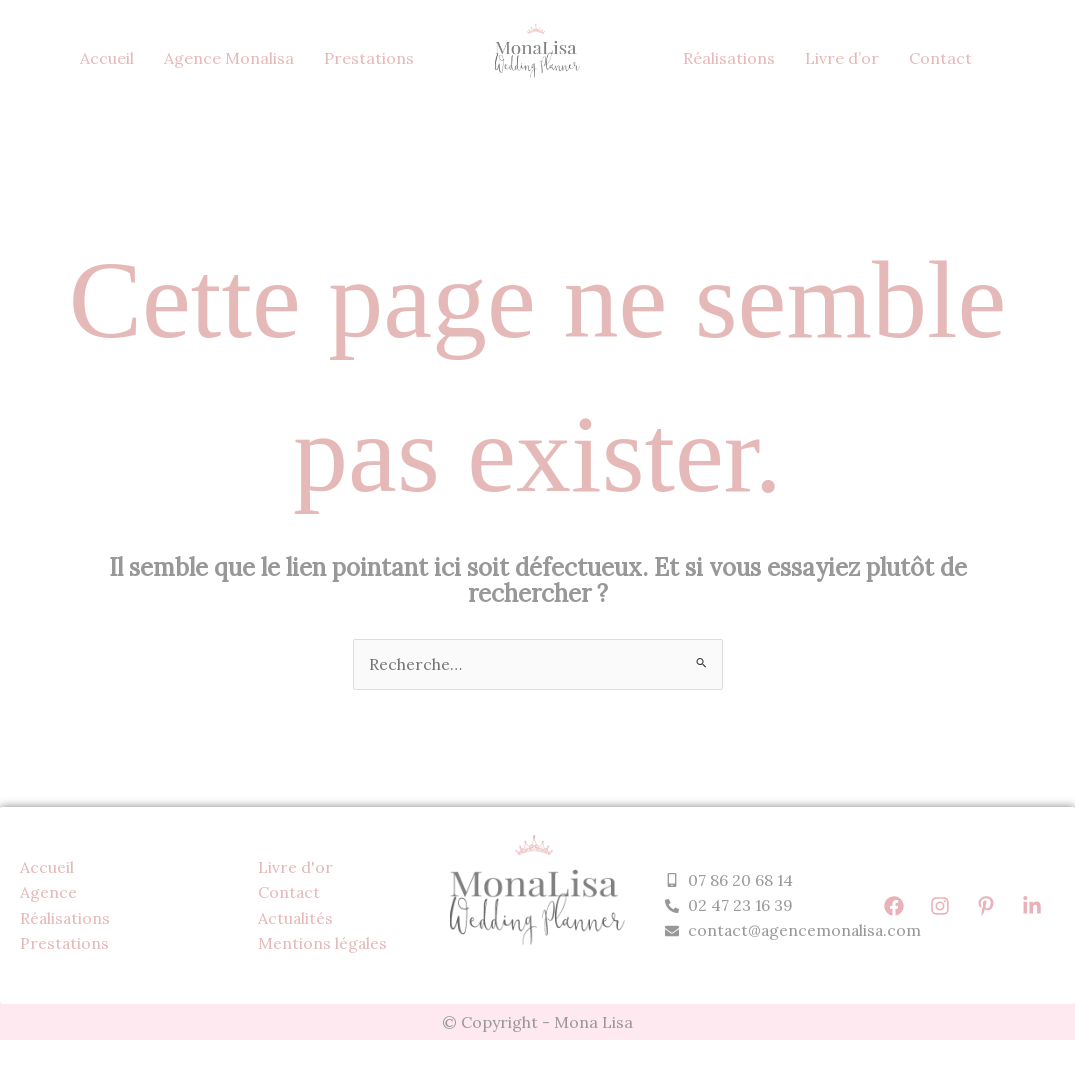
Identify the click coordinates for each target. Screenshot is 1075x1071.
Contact (940, 58)
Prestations (369, 58)
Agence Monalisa (229, 58)
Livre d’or (842, 58)
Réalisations (729, 58)
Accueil (107, 58)
